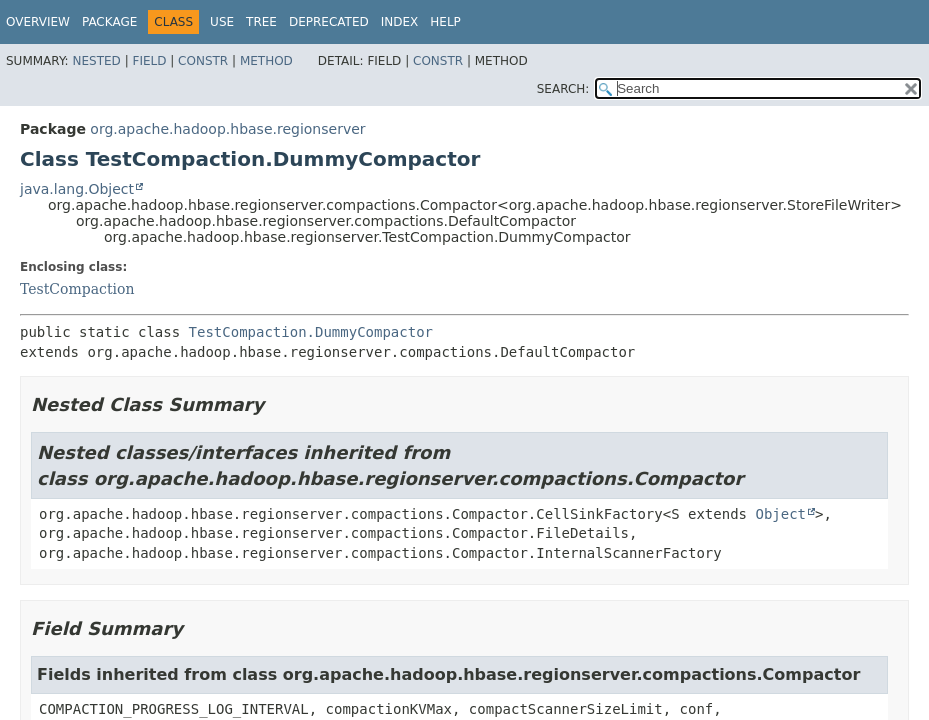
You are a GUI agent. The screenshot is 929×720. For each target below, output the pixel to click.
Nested (96, 61)
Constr (203, 61)
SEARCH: (563, 89)
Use (222, 22)
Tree (261, 22)
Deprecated (329, 22)
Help (445, 22)
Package (109, 22)
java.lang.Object (77, 189)
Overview (38, 22)
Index (400, 22)
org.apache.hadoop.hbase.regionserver (227, 129)
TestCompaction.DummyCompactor (311, 332)
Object (780, 514)
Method (266, 61)
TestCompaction (77, 289)
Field (149, 61)
